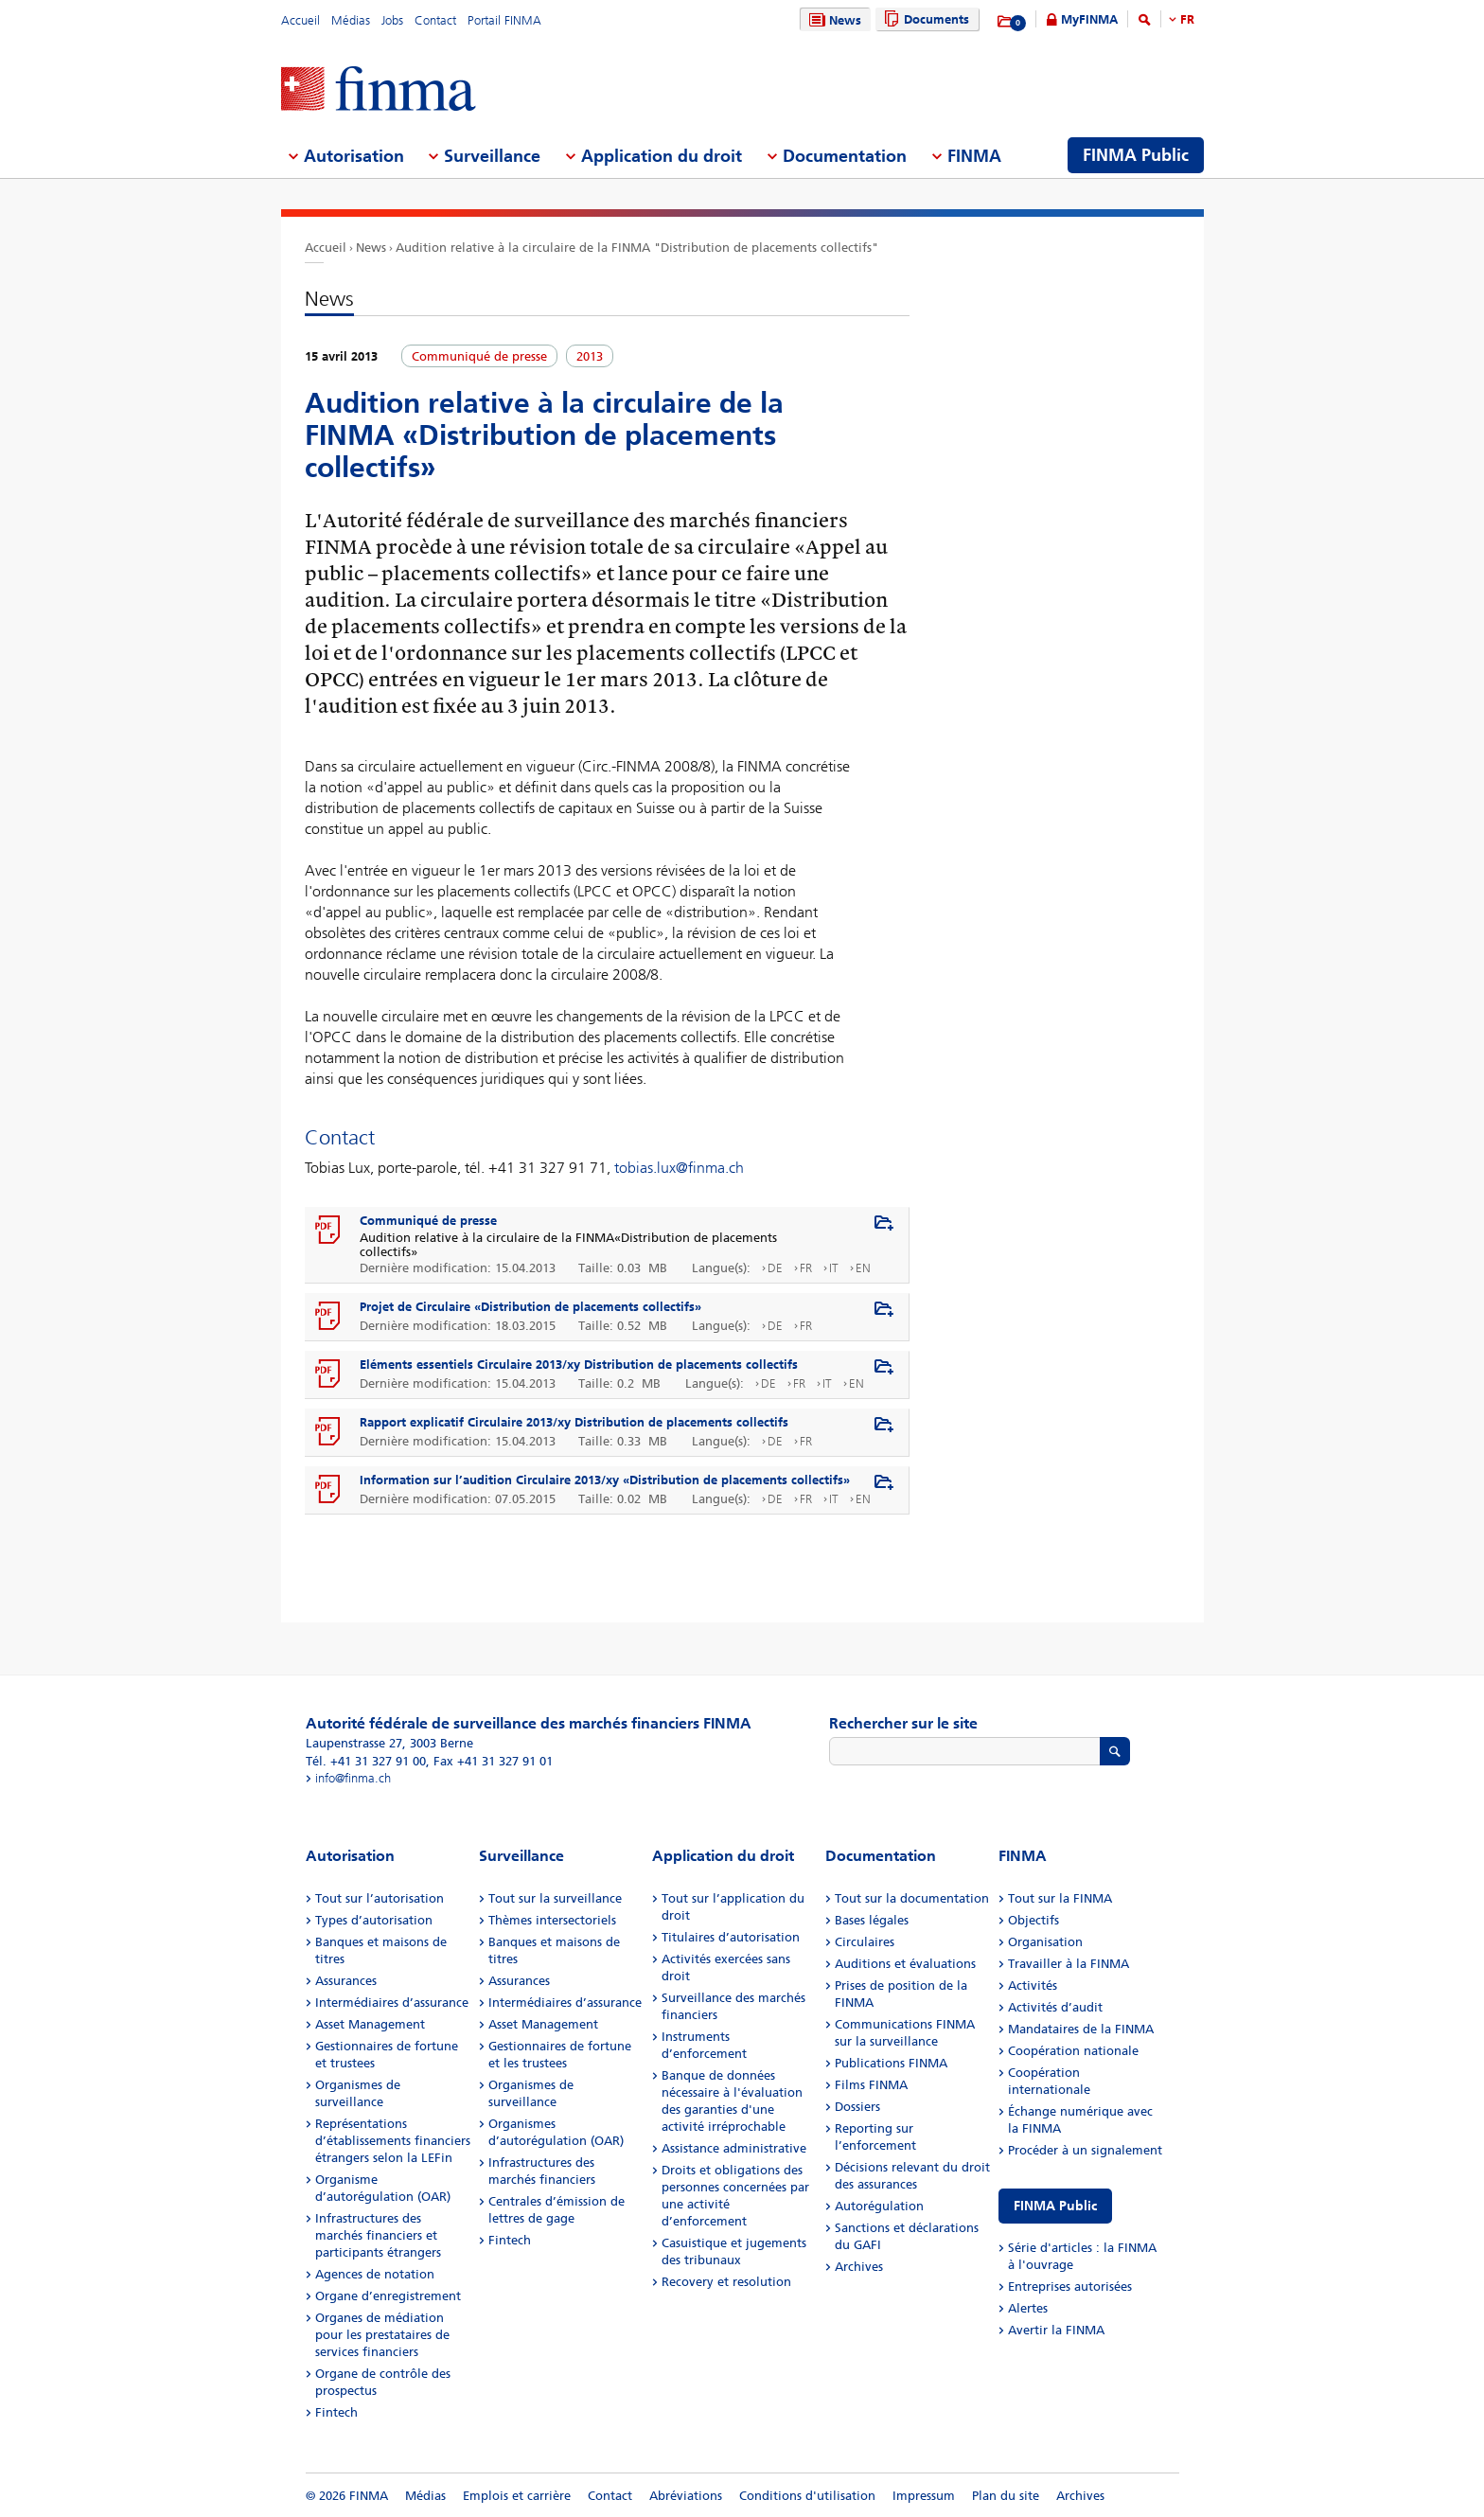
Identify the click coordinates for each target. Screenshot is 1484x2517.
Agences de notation (374, 2274)
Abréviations (685, 2496)
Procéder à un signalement (1085, 2150)
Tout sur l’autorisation (379, 1898)
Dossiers (857, 2107)
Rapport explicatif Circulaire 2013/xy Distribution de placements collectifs (574, 1422)
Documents (924, 19)
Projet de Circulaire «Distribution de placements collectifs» (530, 1307)
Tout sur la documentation (912, 1898)
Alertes (1028, 2308)
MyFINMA (1089, 19)
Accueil (300, 20)
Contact (435, 20)
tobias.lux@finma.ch (679, 1168)
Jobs (392, 20)
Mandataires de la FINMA (1081, 2029)
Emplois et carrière (517, 2496)
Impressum (923, 2496)
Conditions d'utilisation (807, 2496)
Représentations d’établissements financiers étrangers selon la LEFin (392, 2141)
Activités (1032, 1985)
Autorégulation (879, 2206)
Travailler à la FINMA (1068, 1964)
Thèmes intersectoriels (552, 1920)
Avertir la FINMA (1056, 2330)
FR (1187, 19)
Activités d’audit (1055, 2007)
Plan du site (1005, 2496)
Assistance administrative (734, 2148)
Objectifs (1033, 1920)
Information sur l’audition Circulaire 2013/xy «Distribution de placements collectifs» (605, 1480)
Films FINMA (871, 2085)
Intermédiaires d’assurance (391, 2002)
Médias (350, 20)
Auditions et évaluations (905, 1964)
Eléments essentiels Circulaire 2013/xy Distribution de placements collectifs (579, 1364)
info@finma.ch (353, 1778)
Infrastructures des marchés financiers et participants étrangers (378, 2235)
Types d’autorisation (374, 1920)
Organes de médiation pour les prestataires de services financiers (382, 2335)
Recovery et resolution (726, 2282)
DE (775, 1268)
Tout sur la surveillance (555, 1898)
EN (863, 1268)
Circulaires (864, 1942)
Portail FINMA (504, 20)
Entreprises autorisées (1070, 2286)
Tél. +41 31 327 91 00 (366, 1761)
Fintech (336, 2412)
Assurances (346, 1981)
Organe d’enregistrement (388, 2296)
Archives (859, 2267)
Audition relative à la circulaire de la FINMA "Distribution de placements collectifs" (637, 247)
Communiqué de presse (428, 1221)
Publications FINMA (891, 2063)
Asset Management (370, 2024)
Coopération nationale (1073, 2051)
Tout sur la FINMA (1060, 1898)
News (832, 20)
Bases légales (872, 1920)
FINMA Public (1055, 2206)
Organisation (1045, 1942)
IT (834, 1268)
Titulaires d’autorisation (731, 1937)
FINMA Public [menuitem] (1136, 155)
